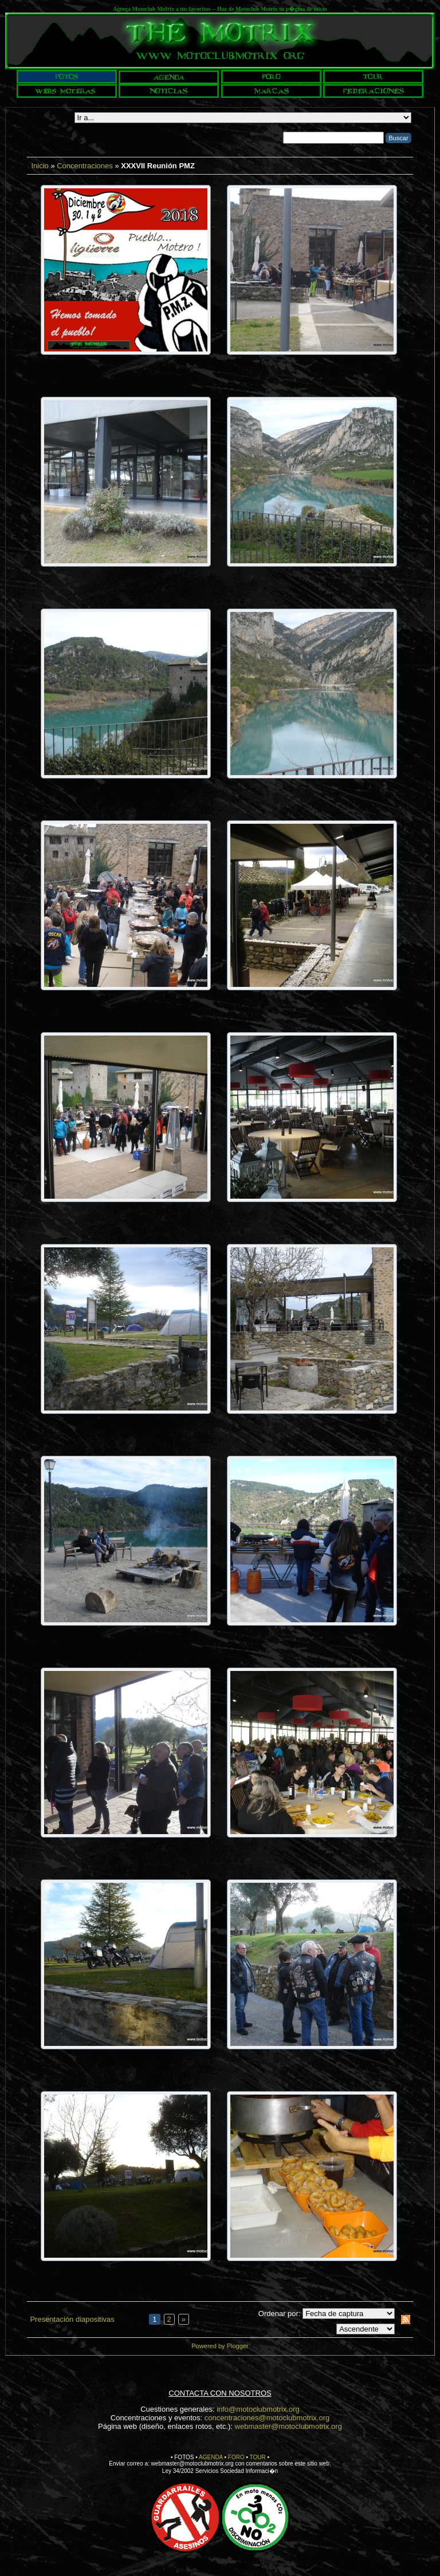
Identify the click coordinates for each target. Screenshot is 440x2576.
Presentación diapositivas (72, 2319)
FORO (236, 2457)
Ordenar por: (279, 2313)
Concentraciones (85, 165)
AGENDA (211, 2457)
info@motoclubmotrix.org (258, 2409)
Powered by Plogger (219, 2345)
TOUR (258, 2457)
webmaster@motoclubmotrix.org (288, 2426)
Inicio (39, 165)
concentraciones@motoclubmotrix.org (267, 2417)
